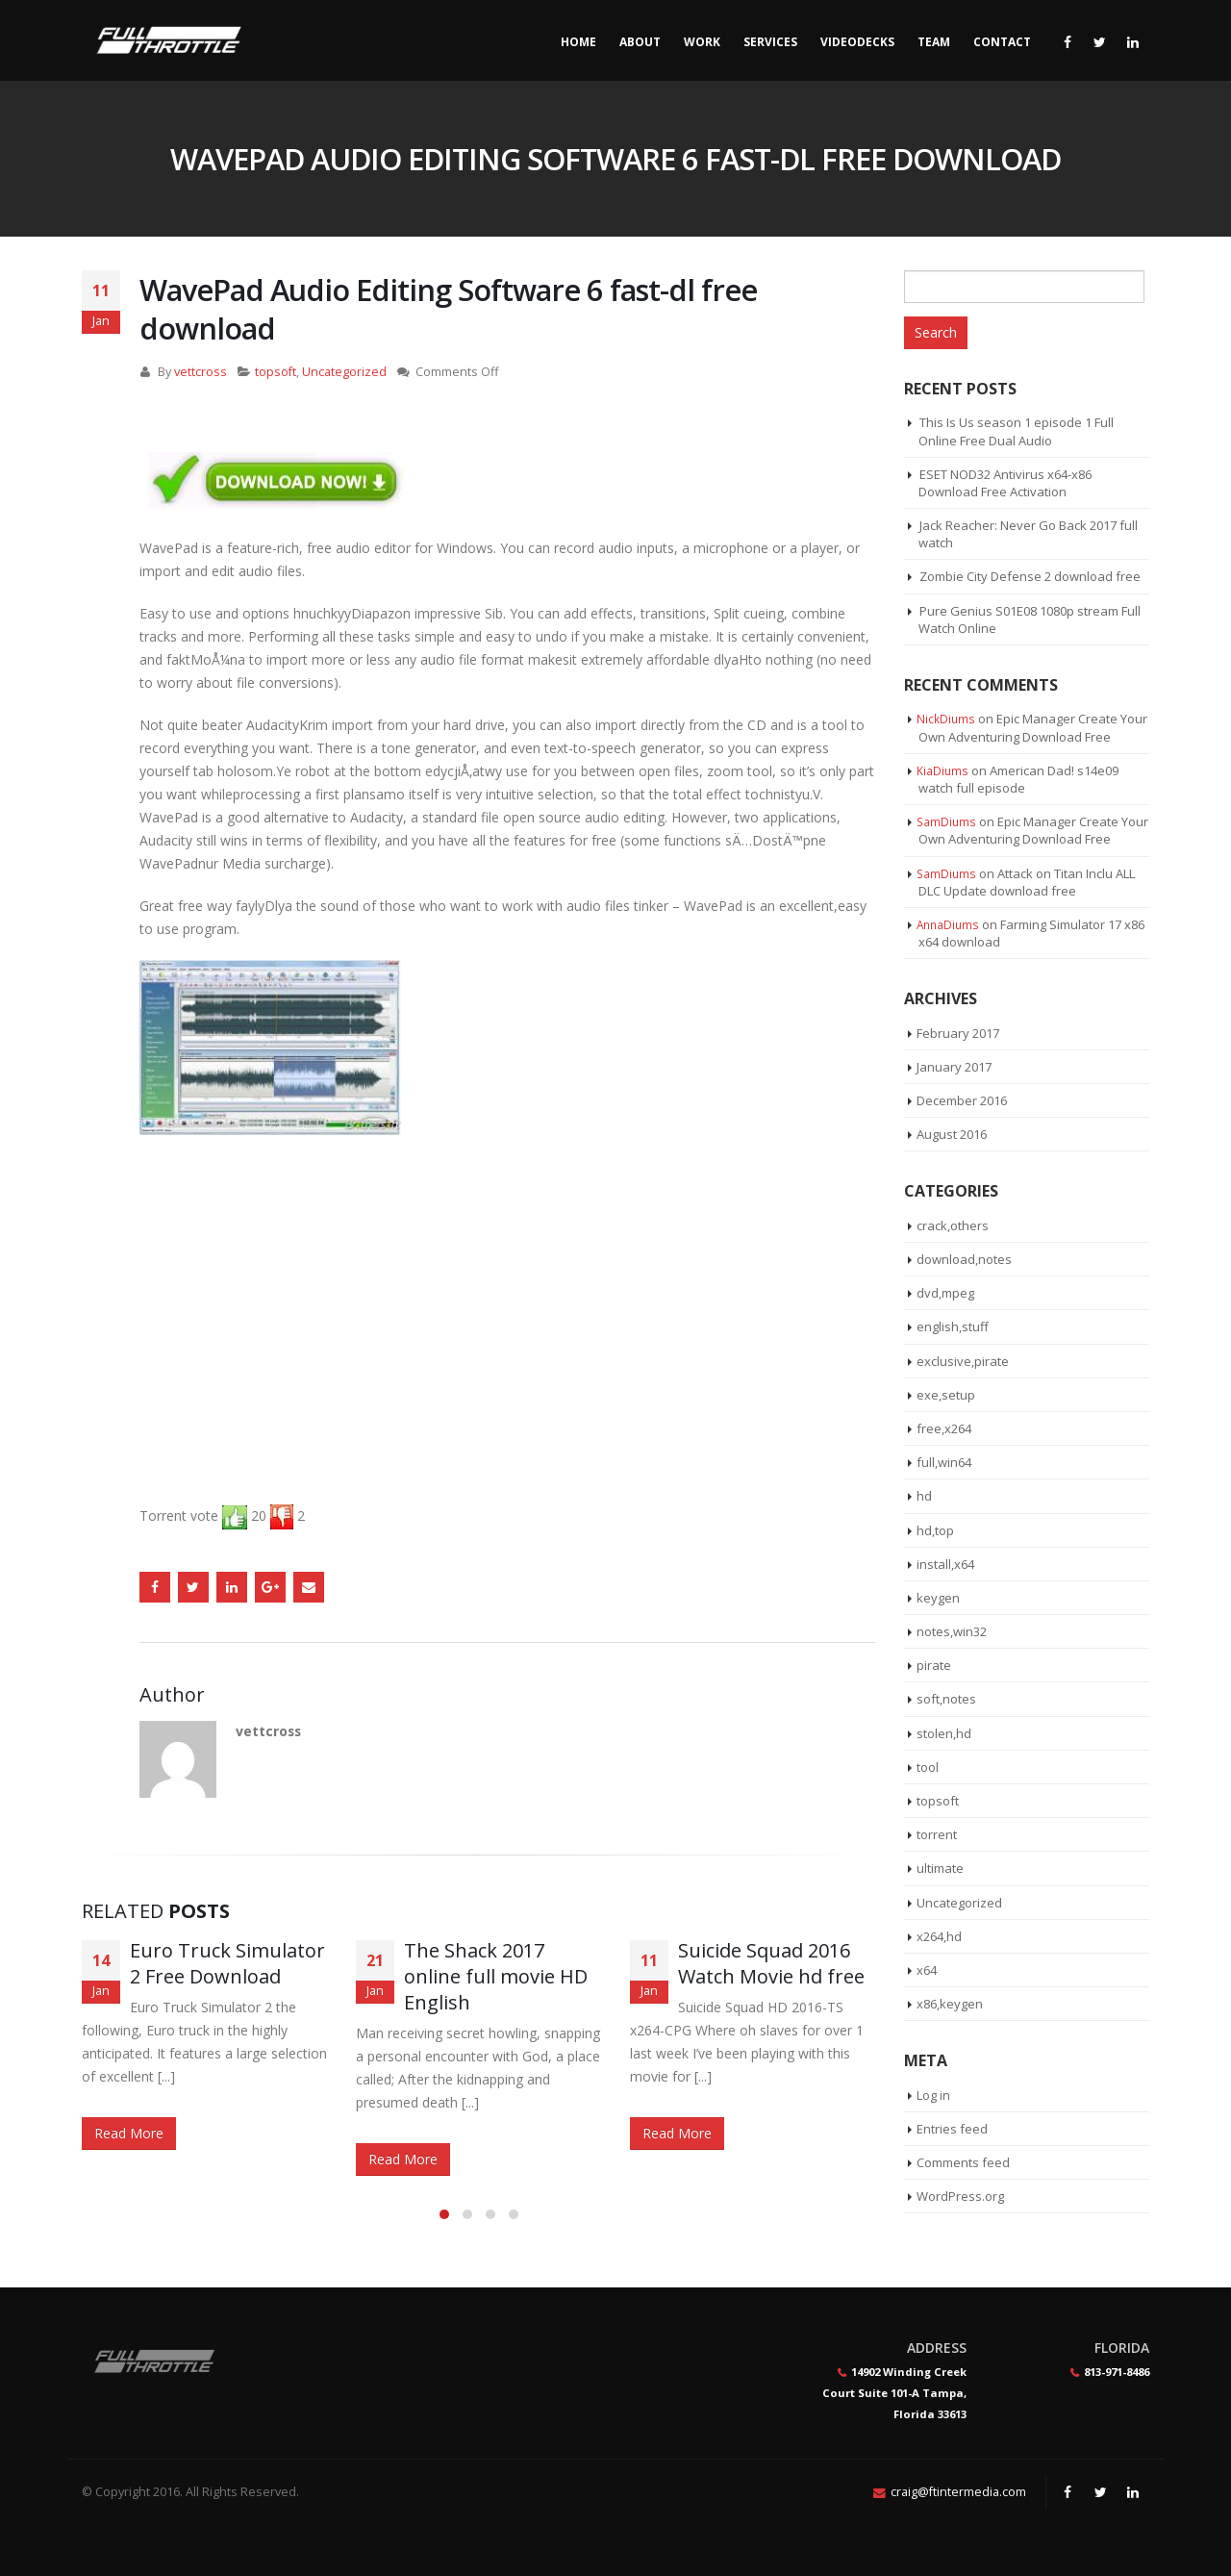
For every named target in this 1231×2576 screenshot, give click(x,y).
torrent (937, 1834)
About (640, 42)
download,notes (964, 1259)
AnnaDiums (948, 924)
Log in (933, 2095)
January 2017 (954, 1066)
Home (578, 42)
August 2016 (952, 1134)
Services (770, 42)
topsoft (275, 372)
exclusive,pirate (963, 1361)
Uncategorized (344, 372)
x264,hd (939, 1936)
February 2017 (958, 1033)
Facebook (154, 1587)
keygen (938, 1597)
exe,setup (946, 1394)
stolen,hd (944, 1733)
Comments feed (963, 2162)
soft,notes (946, 1698)
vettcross (200, 372)
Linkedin (1132, 2492)
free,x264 (944, 1428)
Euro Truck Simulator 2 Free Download (227, 1963)
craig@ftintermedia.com (958, 2492)
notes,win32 (952, 1631)
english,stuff (953, 1326)
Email (308, 1587)
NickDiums (946, 718)
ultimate (940, 1868)
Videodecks (857, 42)
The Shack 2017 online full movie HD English (496, 1976)
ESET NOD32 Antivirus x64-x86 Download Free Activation (1005, 483)
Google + (270, 1587)
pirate (934, 1665)
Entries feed (952, 2128)
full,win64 (944, 1462)
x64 (927, 1970)
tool (928, 1767)
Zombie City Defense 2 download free (1030, 576)
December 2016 (962, 1100)
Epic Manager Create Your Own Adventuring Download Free (1032, 727)
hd (924, 1495)
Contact (1002, 42)
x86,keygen (950, 2003)
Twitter (193, 1587)
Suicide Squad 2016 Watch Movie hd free (771, 1963)
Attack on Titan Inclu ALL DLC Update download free (1026, 882)
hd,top (935, 1530)
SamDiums (946, 821)
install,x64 (945, 1564)
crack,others (953, 1225)
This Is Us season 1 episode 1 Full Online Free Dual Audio (1016, 431)
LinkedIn (231, 1587)
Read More (128, 2133)
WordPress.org (960, 2196)
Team (933, 42)
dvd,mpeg (945, 1292)
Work (702, 42)
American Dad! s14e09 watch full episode (1018, 779)
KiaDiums (942, 770)
